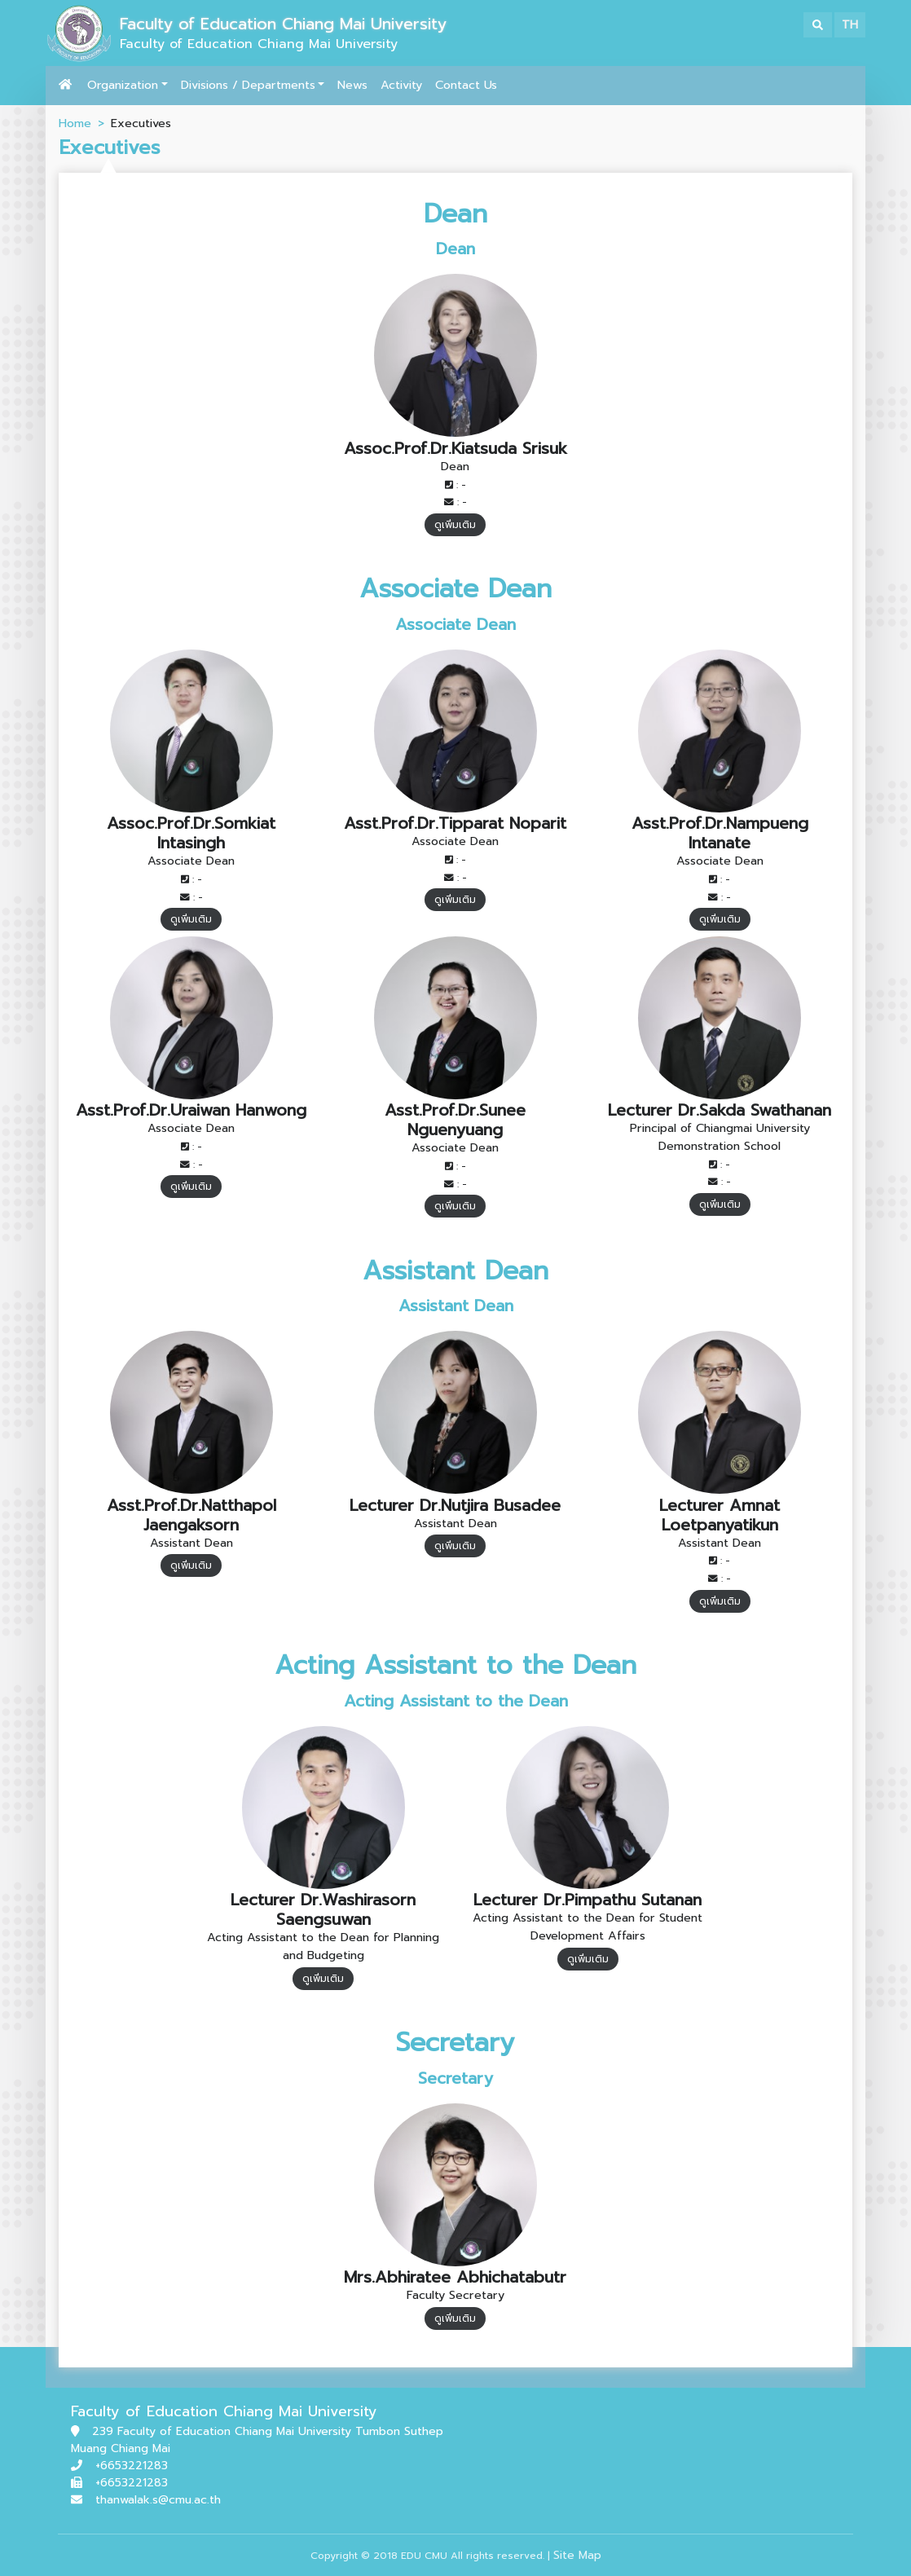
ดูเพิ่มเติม (455, 524)
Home (75, 123)
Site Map (577, 2555)
